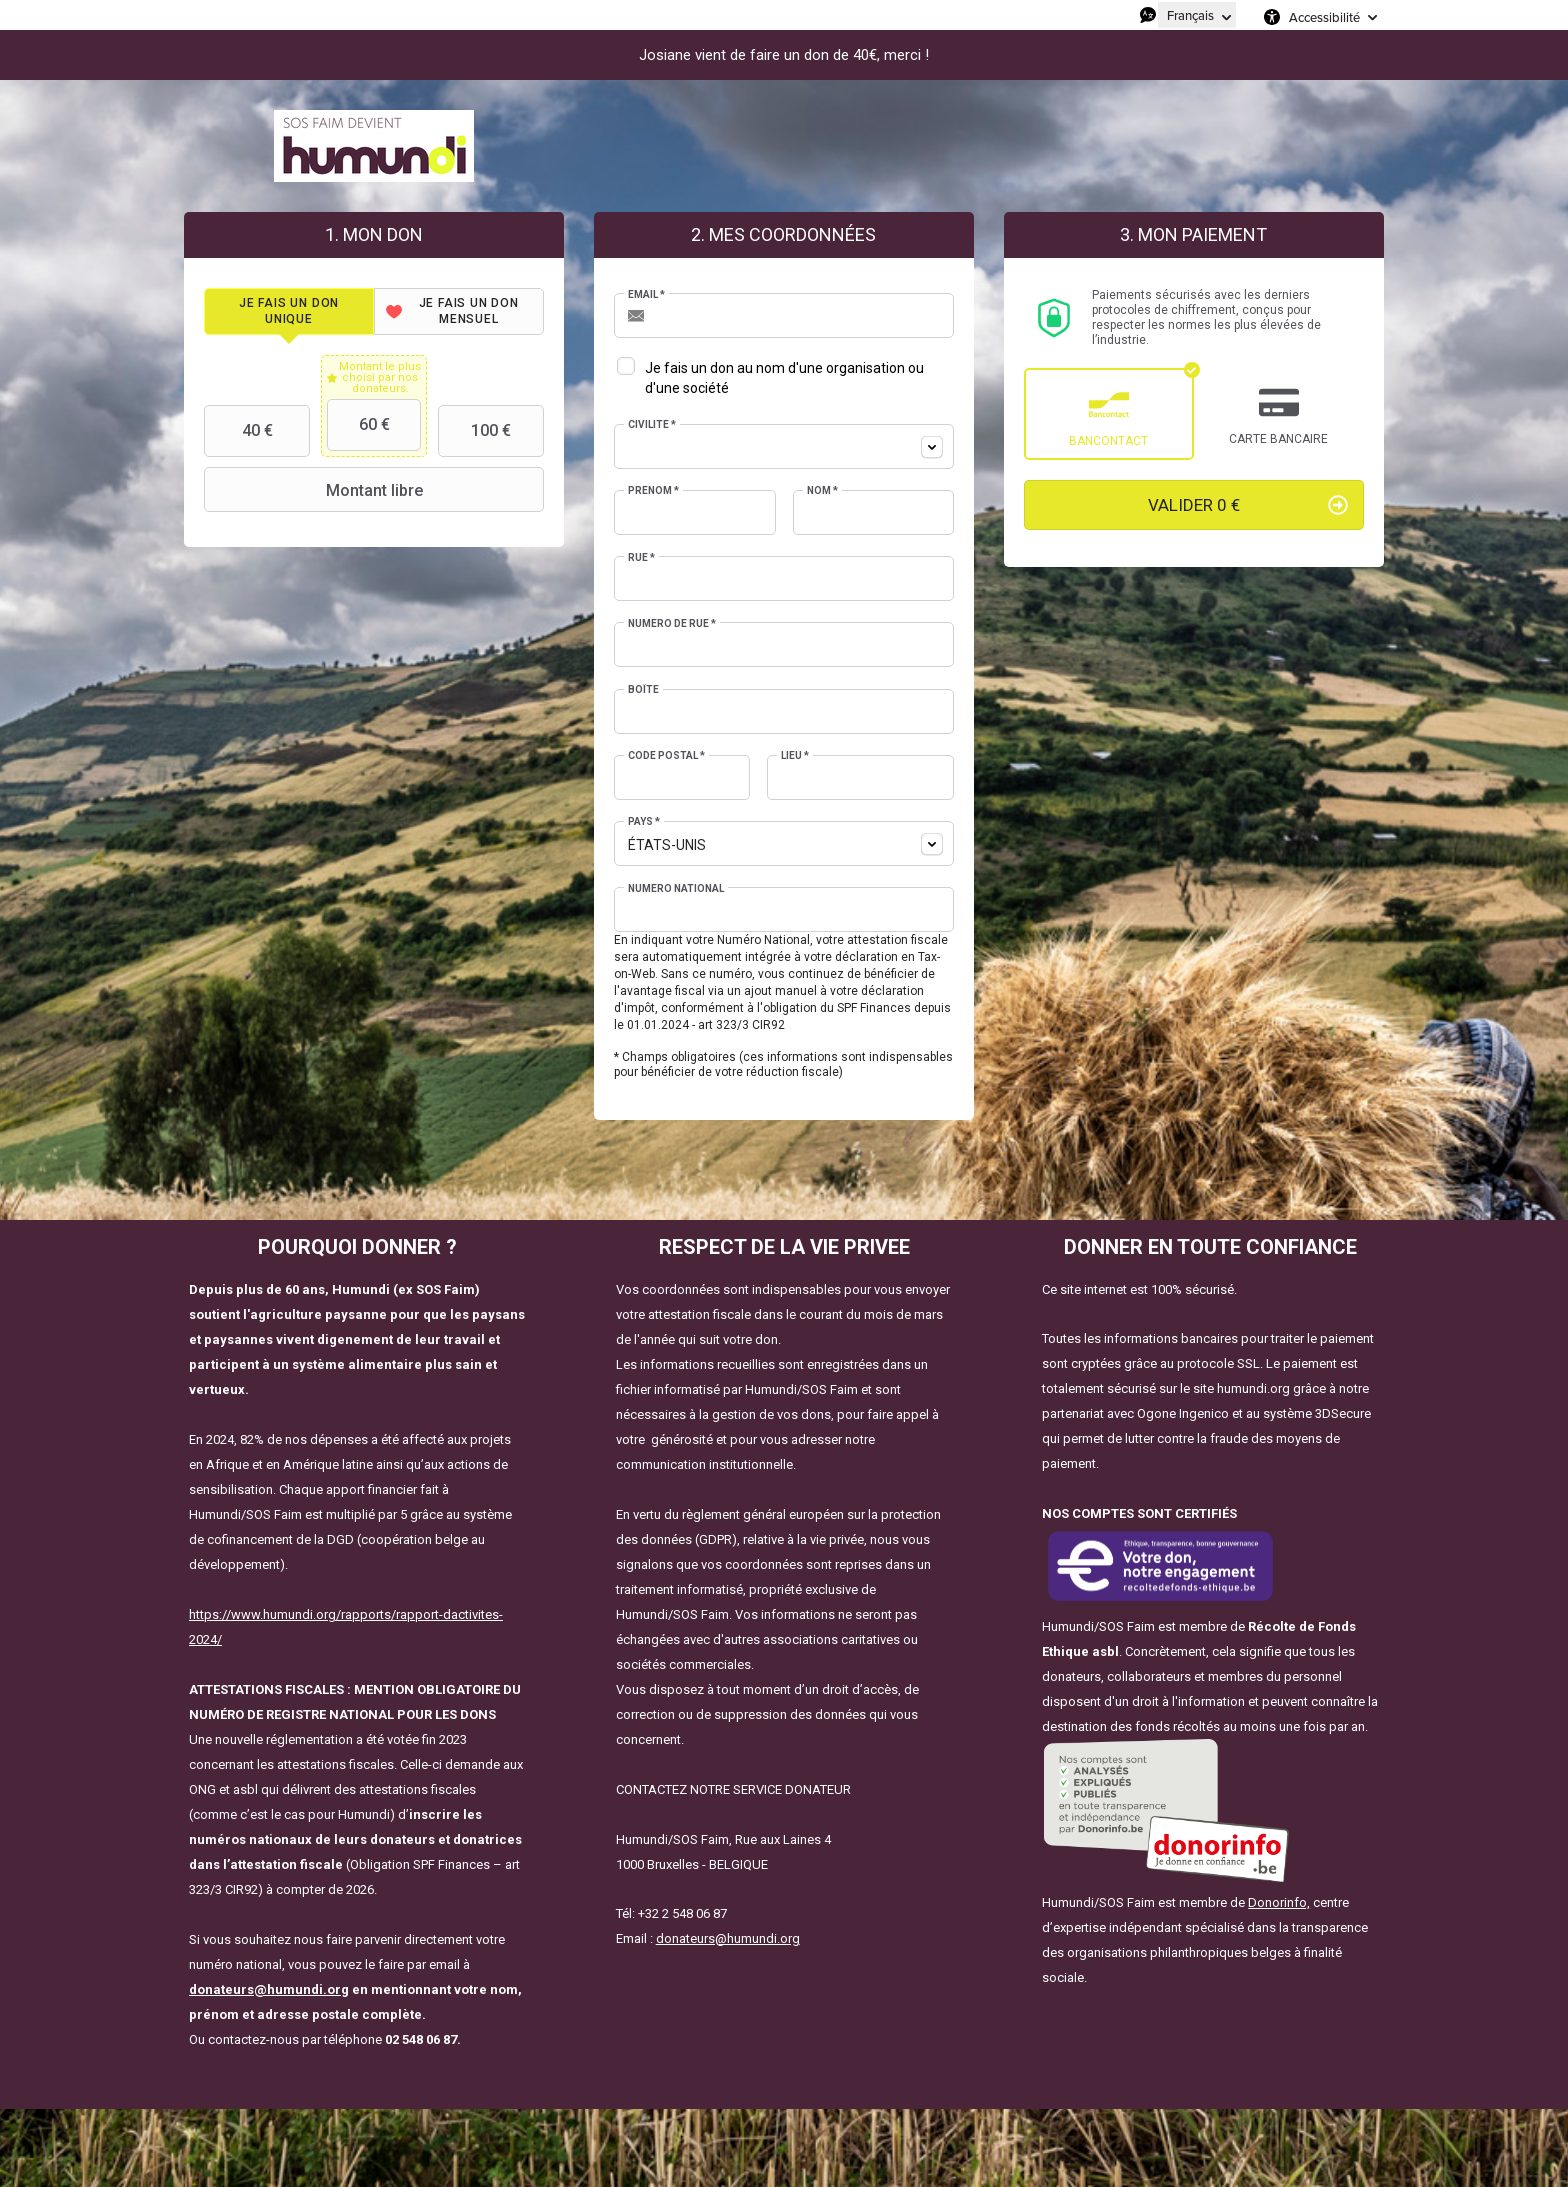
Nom (822, 490)
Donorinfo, (1279, 1902)
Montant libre (315, 490)
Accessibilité (1324, 17)
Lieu (795, 755)
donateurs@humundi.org (269, 1989)
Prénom (653, 490)
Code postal (666, 755)
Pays (644, 821)
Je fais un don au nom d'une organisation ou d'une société (784, 378)
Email (646, 294)
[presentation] (289, 311)
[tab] (289, 311)
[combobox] (784, 446)
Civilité (652, 424)
